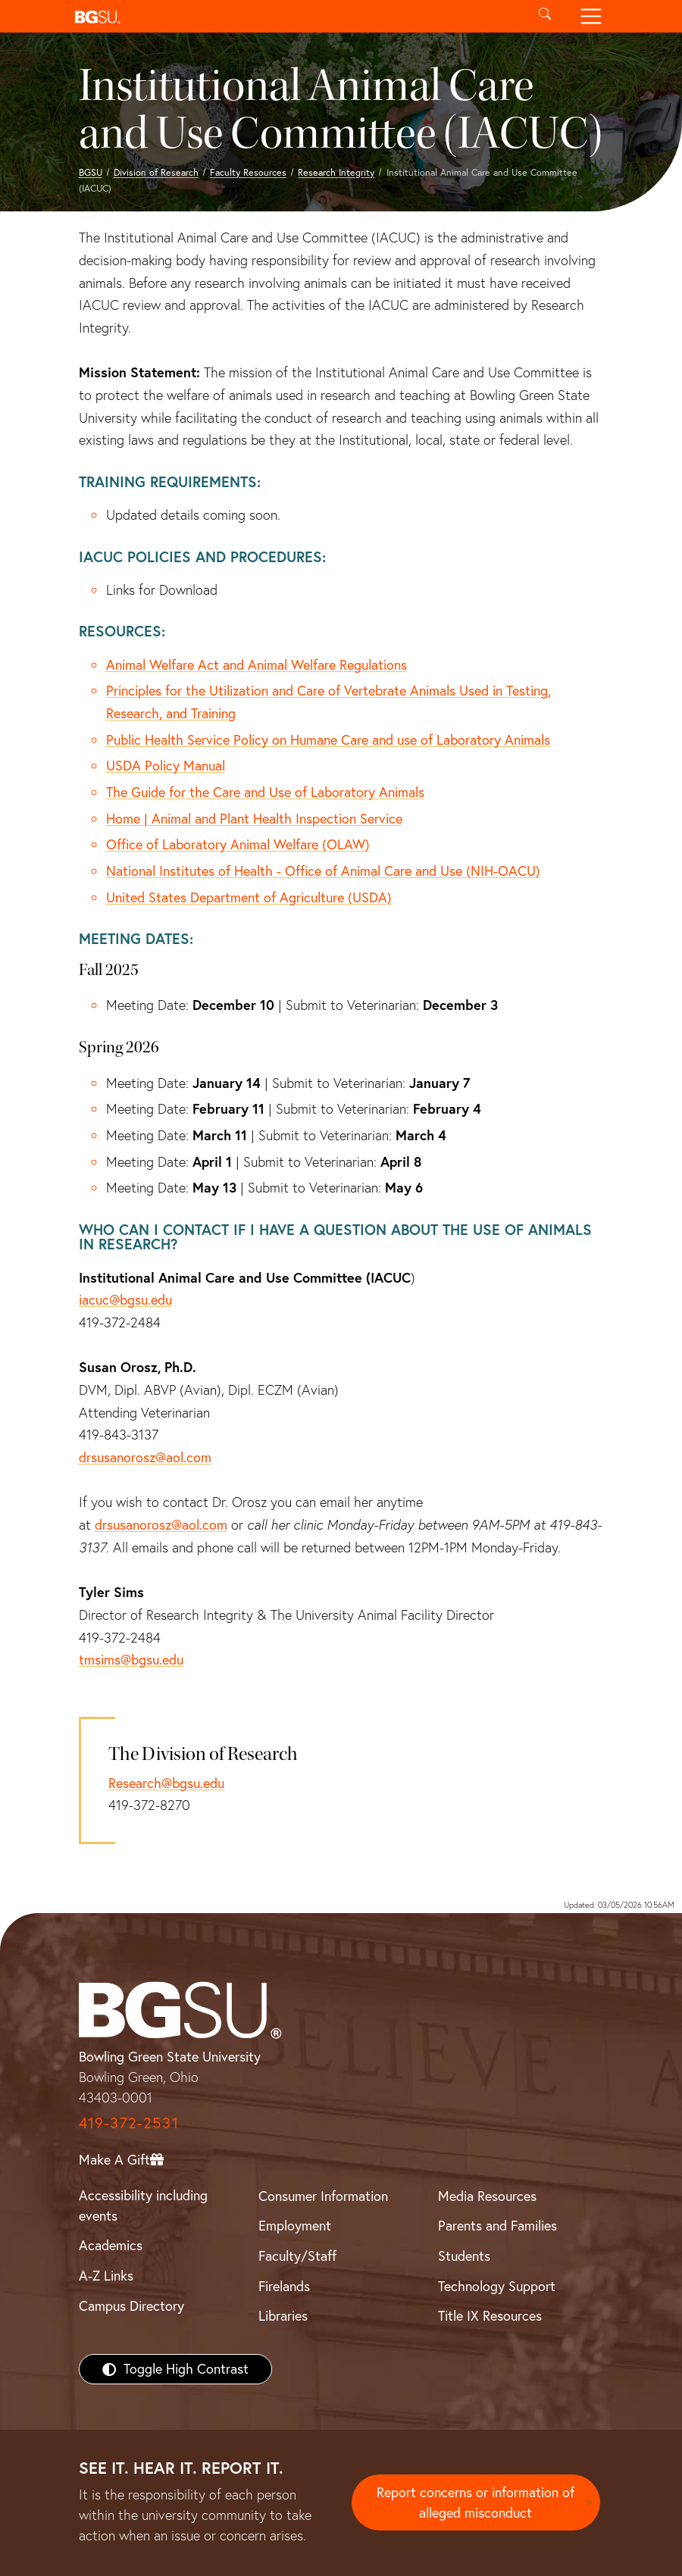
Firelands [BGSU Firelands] (284, 2286)
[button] (295, 16)
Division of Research (156, 172)
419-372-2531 (129, 2122)
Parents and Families (497, 2225)
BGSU (90, 172)
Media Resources (487, 2196)
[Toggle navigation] (591, 16)
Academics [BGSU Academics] (110, 2245)
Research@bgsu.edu (166, 1783)
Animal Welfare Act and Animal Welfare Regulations (256, 665)
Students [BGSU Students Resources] (464, 2256)
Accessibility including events (143, 2205)
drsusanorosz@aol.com (145, 1457)
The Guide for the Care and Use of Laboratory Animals (265, 792)
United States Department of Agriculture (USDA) (249, 897)
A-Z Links (106, 2275)
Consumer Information (323, 2196)
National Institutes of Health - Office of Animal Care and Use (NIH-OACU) (323, 871)
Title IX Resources (490, 2315)
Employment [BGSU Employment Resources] (294, 2225)
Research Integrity (336, 172)
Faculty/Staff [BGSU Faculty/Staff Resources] (297, 2256)
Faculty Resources (248, 172)
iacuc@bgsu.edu (125, 1299)
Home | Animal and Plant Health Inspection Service (254, 818)
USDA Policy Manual (165, 765)
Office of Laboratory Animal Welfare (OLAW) (238, 844)
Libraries (283, 2315)
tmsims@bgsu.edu (131, 1659)
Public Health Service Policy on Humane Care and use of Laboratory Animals (328, 740)
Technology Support (496, 2286)
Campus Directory (131, 2306)
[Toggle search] (545, 16)
